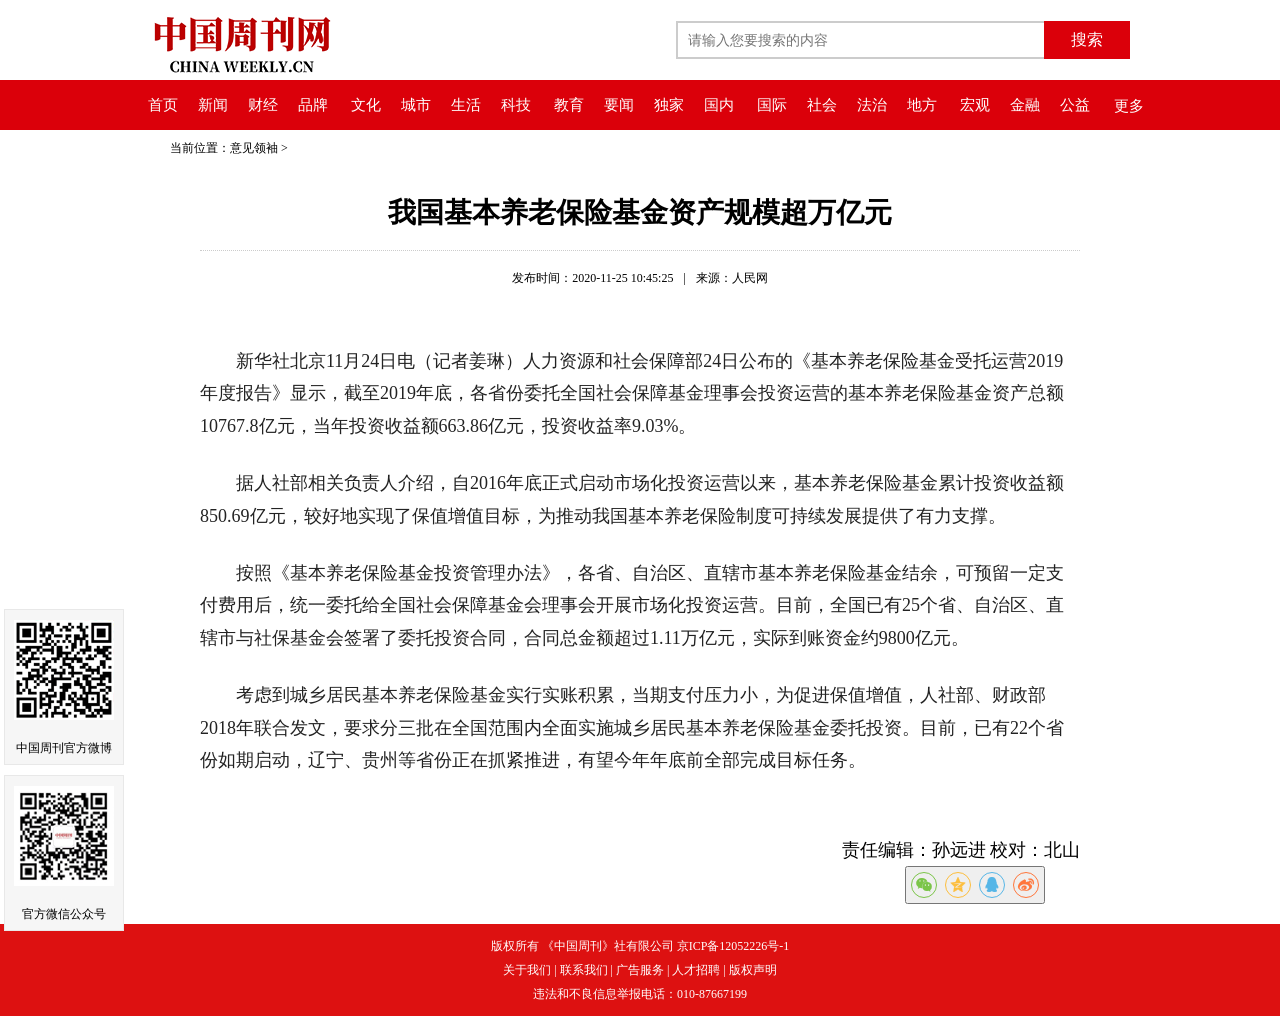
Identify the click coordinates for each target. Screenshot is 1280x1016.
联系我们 (584, 970)
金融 (1025, 105)
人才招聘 (696, 970)
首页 (163, 105)
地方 (922, 105)
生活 (466, 105)
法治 (872, 105)
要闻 (619, 105)
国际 (772, 105)
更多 (1129, 106)
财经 (263, 105)
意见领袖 (254, 148)
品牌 (313, 105)
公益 (1075, 105)
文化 (366, 105)
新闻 (213, 105)
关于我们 (527, 970)
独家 (669, 105)
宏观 (975, 105)
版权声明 (753, 970)
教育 (569, 105)
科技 (516, 105)
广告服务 (640, 970)
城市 (416, 105)
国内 (719, 105)
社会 (822, 105)
